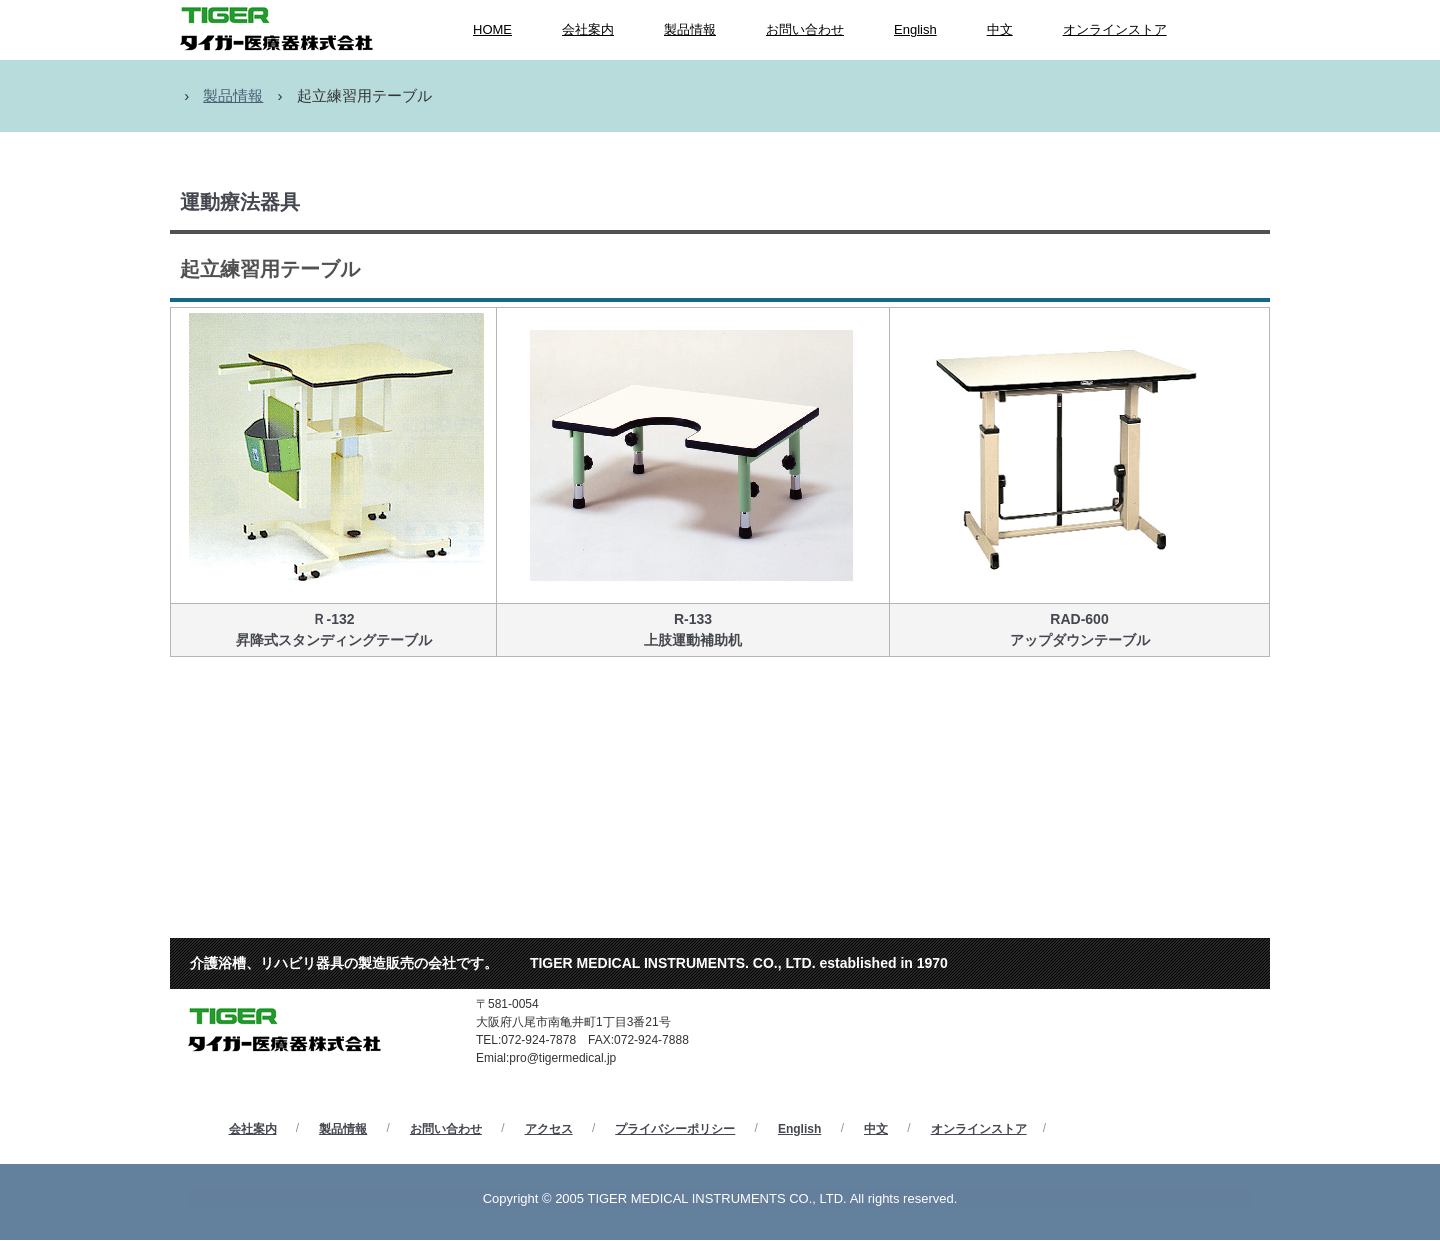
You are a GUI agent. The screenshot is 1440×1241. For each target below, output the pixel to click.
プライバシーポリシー (675, 1129)
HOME (492, 29)
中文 (1000, 29)
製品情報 (690, 29)
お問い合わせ (805, 29)
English (915, 29)
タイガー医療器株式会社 (299, 976)
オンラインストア (1115, 29)
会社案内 (588, 29)
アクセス (549, 1129)
